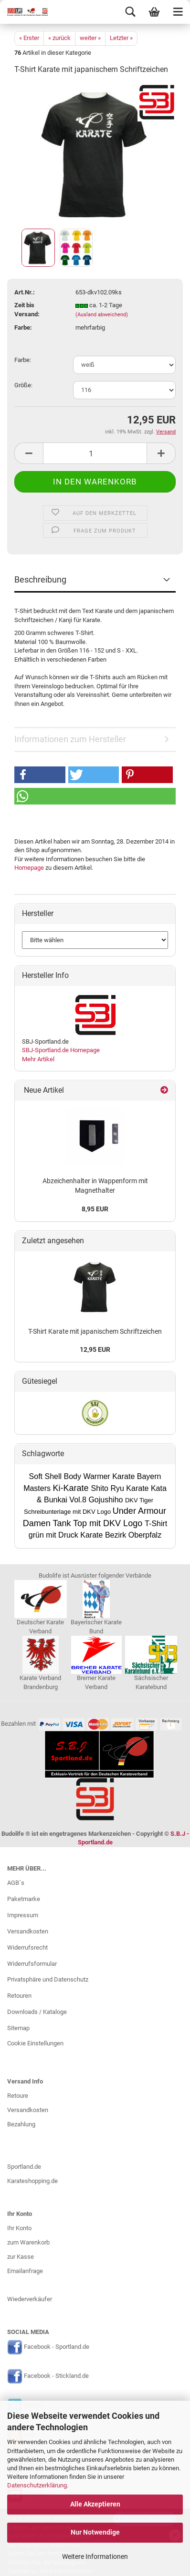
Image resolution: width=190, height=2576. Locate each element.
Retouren (19, 1995)
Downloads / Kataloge (37, 2011)
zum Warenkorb (28, 2242)
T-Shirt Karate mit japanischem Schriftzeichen (95, 1331)
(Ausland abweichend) (101, 315)
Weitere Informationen (95, 2556)
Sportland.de (24, 2166)
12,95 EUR (95, 1349)
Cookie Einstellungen (35, 2043)
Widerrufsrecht (27, 1947)
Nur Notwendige (95, 2532)
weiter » (90, 37)
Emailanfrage (25, 2270)
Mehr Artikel (38, 1059)
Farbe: (22, 359)
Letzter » (121, 37)
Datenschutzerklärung (37, 2485)
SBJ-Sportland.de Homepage (61, 1050)
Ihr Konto (19, 2228)
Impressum (22, 1915)
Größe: (23, 385)
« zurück (59, 37)
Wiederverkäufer (29, 2299)
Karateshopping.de (32, 2180)
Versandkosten (27, 1931)
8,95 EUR (95, 1209)
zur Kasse (20, 2256)
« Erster (29, 37)
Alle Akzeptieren (95, 2504)
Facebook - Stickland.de (56, 2376)
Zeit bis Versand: (27, 310)
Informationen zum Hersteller (70, 739)
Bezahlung (21, 2124)
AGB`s (15, 1882)
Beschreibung (40, 579)
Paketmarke (23, 1898)
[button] (39, 774)
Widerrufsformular (32, 1963)
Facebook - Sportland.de (56, 2346)
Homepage (29, 867)
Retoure (17, 2095)
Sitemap (18, 2028)
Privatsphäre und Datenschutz (47, 1979)
